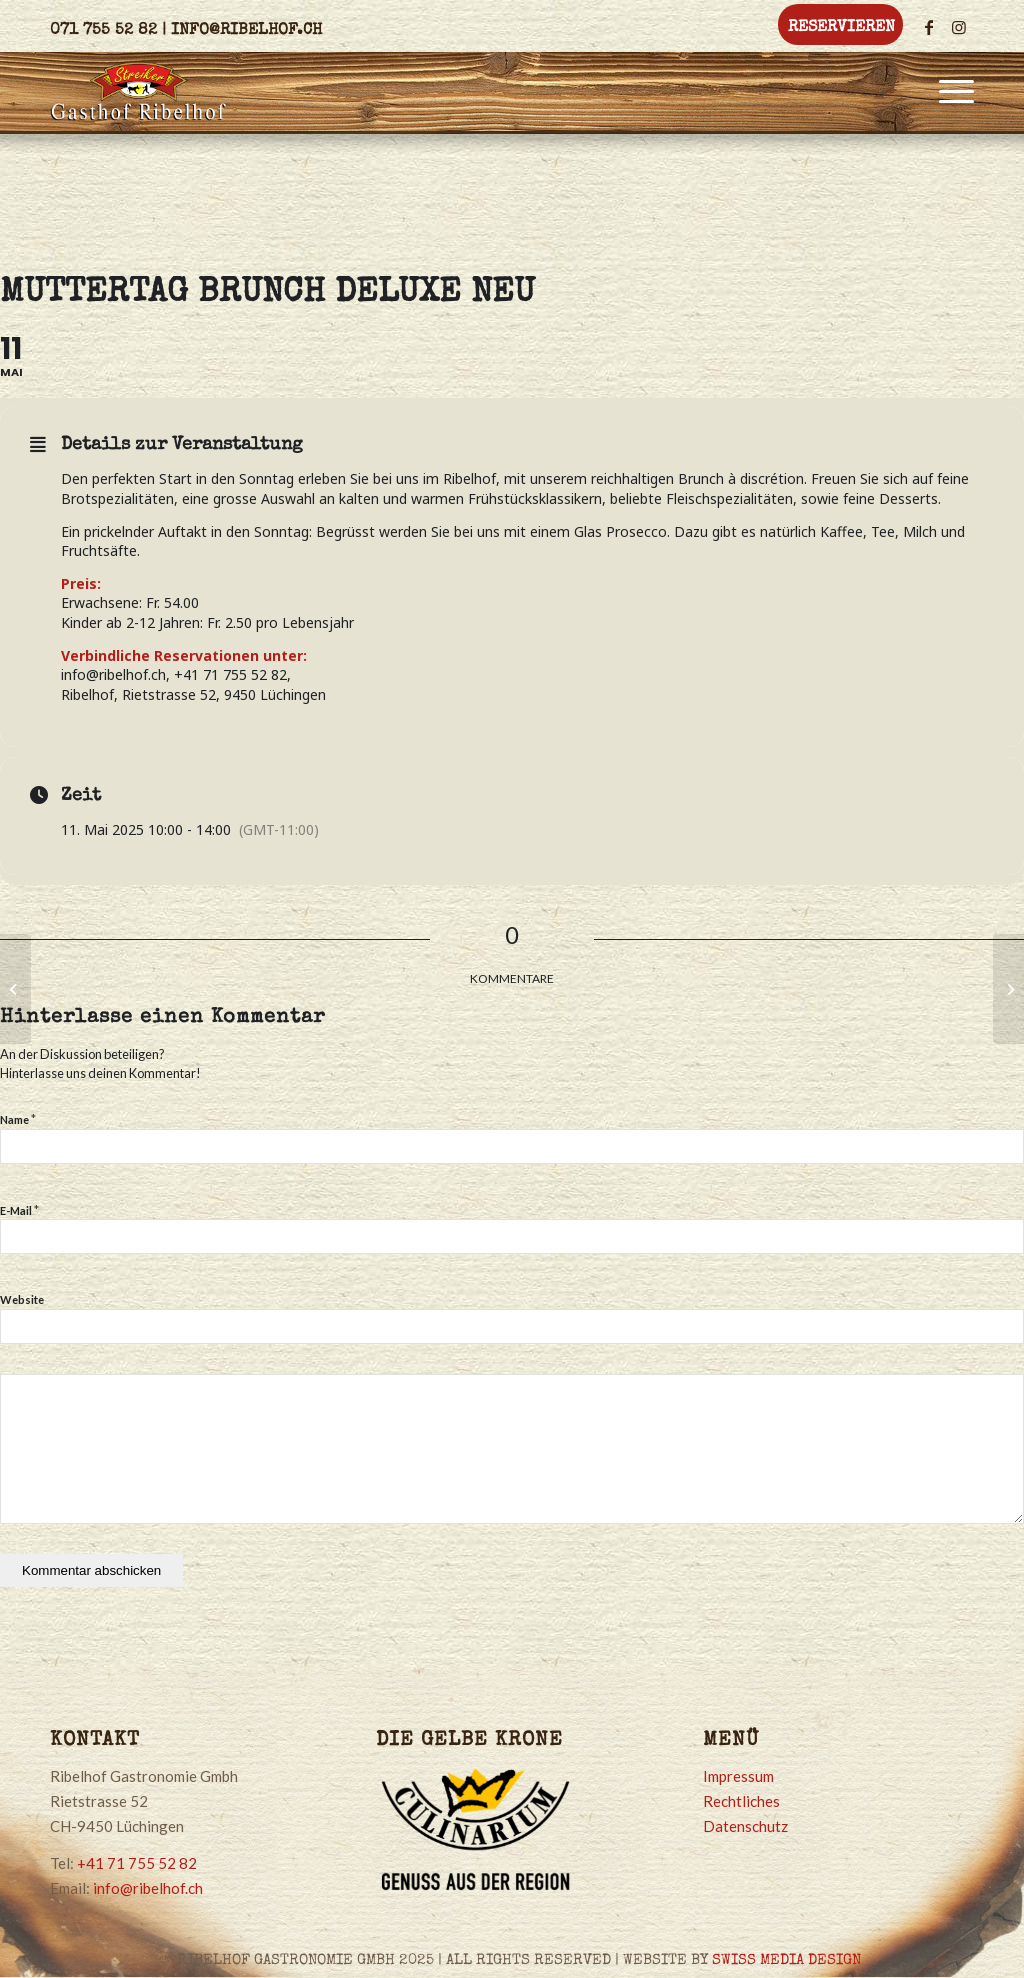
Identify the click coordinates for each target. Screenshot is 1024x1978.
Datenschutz (745, 1826)
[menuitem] (836, 26)
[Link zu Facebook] (928, 27)
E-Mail (19, 1210)
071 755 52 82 (103, 31)
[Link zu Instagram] (959, 27)
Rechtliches (741, 1801)
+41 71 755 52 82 (137, 1863)
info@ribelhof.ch (246, 31)
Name (18, 1119)
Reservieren (841, 28)
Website (22, 1299)
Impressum (738, 1776)
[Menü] (950, 91)
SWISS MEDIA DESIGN (786, 1960)
